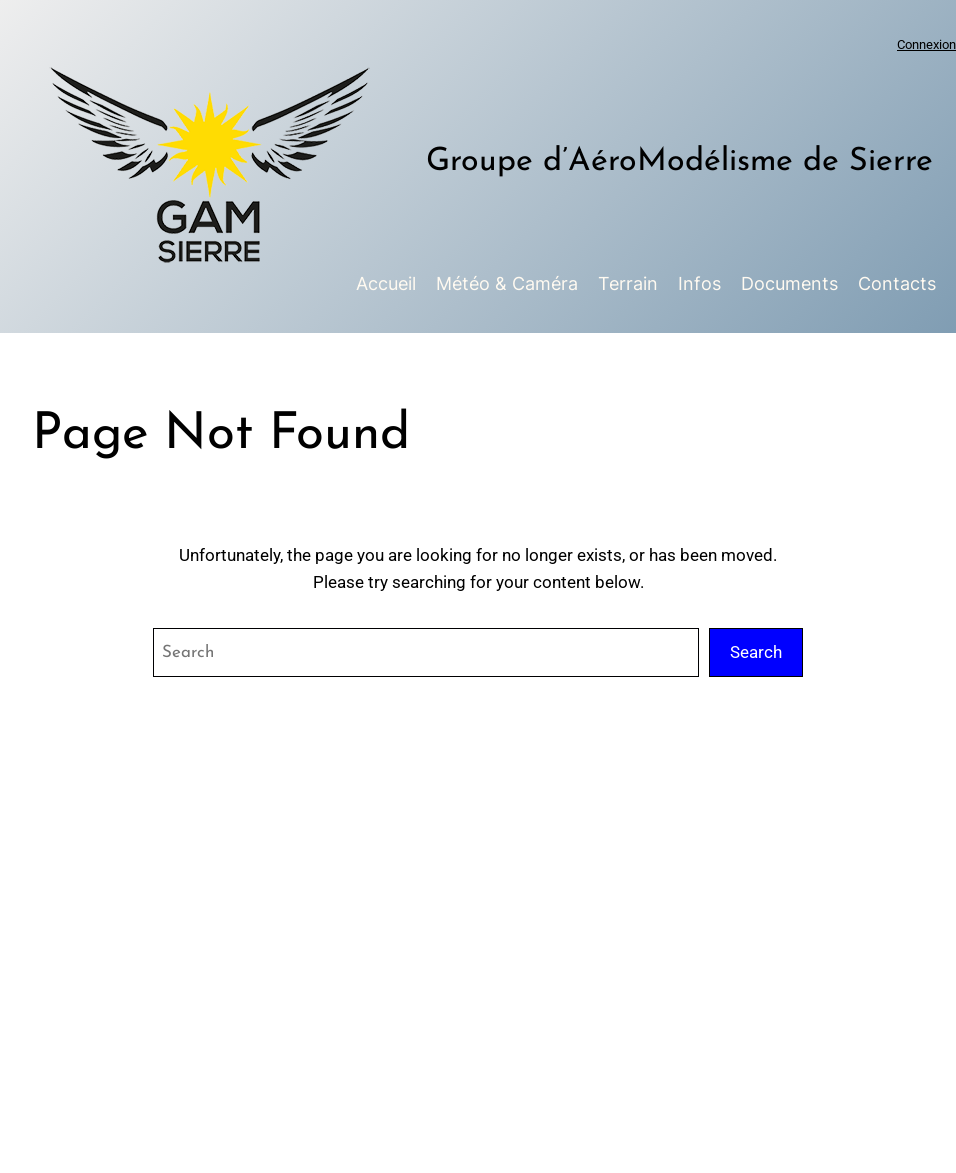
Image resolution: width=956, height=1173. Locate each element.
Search (756, 652)
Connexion (926, 44)
